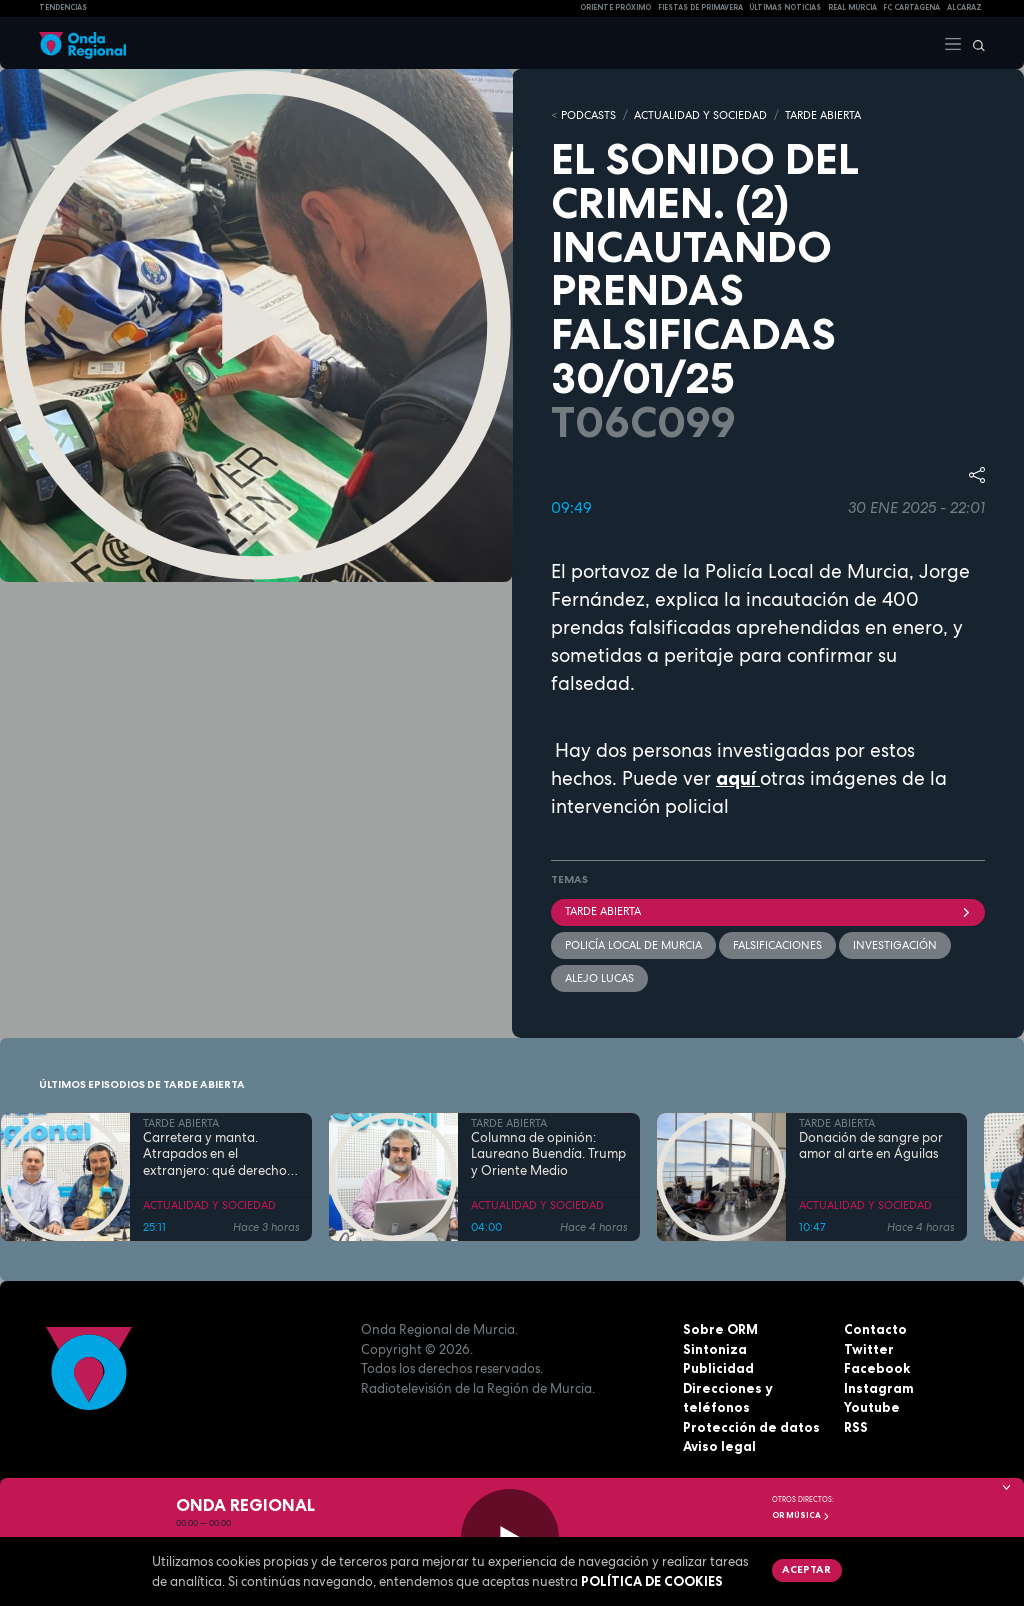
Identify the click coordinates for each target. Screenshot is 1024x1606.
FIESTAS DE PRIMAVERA (700, 7)
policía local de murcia (633, 945)
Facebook (877, 1368)
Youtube (872, 1407)
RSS (856, 1427)
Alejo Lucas (599, 978)
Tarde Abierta (768, 911)
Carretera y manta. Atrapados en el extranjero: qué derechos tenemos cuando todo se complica (217, 1154)
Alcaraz (964, 7)
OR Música (801, 1515)
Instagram (879, 1388)
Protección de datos (751, 1427)
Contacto (875, 1329)
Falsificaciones (777, 945)
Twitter (869, 1349)
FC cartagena (911, 7)
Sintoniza (715, 1349)
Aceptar (806, 1569)
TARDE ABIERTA (823, 115)
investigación (895, 945)
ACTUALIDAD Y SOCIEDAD (700, 115)
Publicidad (718, 1368)
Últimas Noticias (785, 7)
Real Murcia (852, 7)
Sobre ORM (720, 1329)
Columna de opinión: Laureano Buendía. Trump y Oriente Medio (548, 1154)
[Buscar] (974, 43)
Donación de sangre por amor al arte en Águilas (871, 1146)
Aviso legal (719, 1446)
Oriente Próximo (615, 7)
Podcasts (588, 115)
